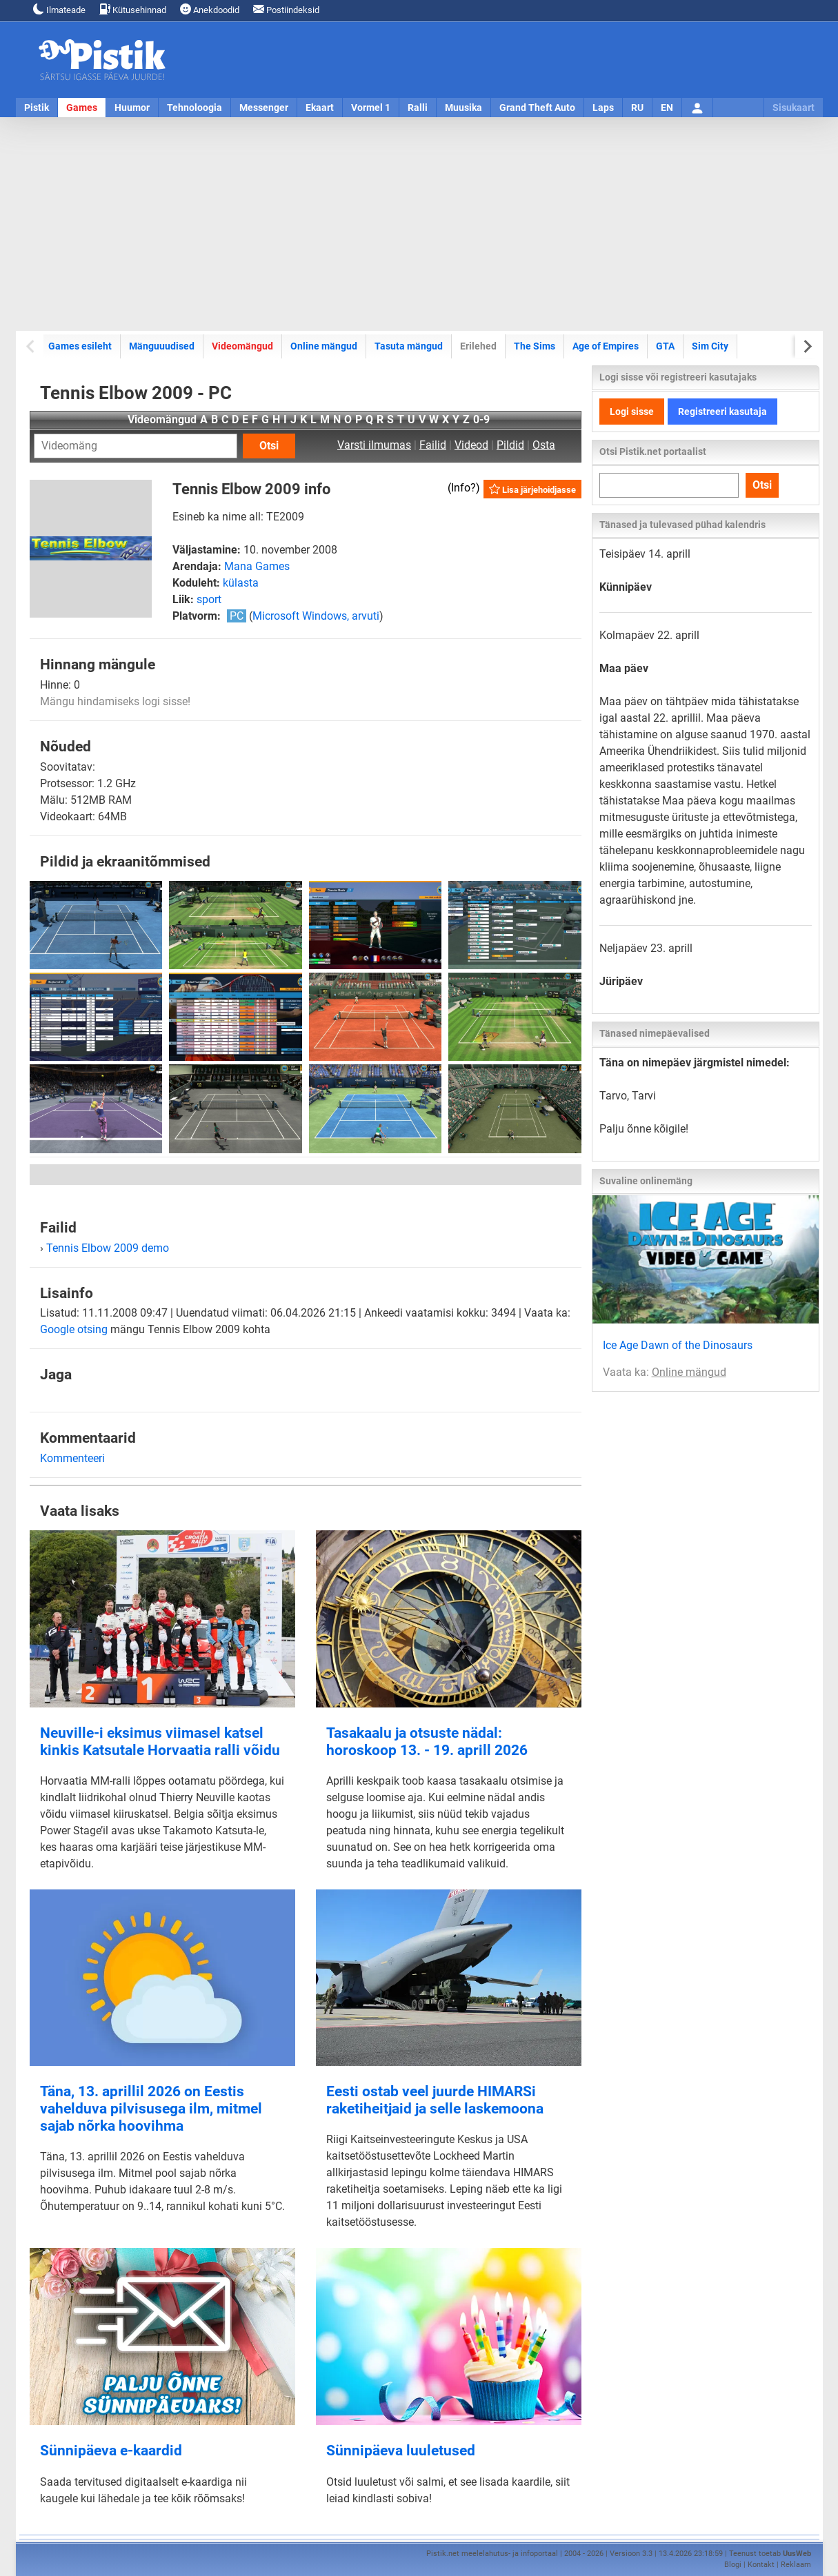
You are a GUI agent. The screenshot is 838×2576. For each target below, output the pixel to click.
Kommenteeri (72, 1458)
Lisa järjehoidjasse (532, 489)
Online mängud (323, 346)
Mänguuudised (161, 346)
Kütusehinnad (132, 9)
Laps (603, 107)
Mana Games (257, 566)
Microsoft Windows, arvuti (315, 615)
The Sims (534, 346)
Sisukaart (793, 107)
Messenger (263, 107)
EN (667, 107)
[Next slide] (807, 346)
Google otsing (74, 1329)
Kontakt (761, 2564)
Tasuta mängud (409, 346)
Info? (463, 487)
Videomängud (242, 346)
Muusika (463, 107)
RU (637, 107)
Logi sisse (632, 411)
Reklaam (796, 2564)
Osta (543, 445)
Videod (471, 445)
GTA (665, 346)
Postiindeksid (286, 9)
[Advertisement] (419, 224)
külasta (241, 582)
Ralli (418, 107)
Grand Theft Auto (537, 107)
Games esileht (80, 346)
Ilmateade (59, 9)
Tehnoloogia (194, 107)
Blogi (732, 2564)
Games (81, 107)
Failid (432, 445)
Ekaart (320, 107)
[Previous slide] (31, 346)
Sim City (710, 346)
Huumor (132, 107)
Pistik (36, 107)
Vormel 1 (370, 107)
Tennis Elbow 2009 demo (107, 1248)
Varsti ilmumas (374, 445)
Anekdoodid (209, 9)
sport (209, 599)
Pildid (510, 445)
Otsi (269, 445)
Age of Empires (605, 346)
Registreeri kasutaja (722, 411)
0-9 (481, 419)
